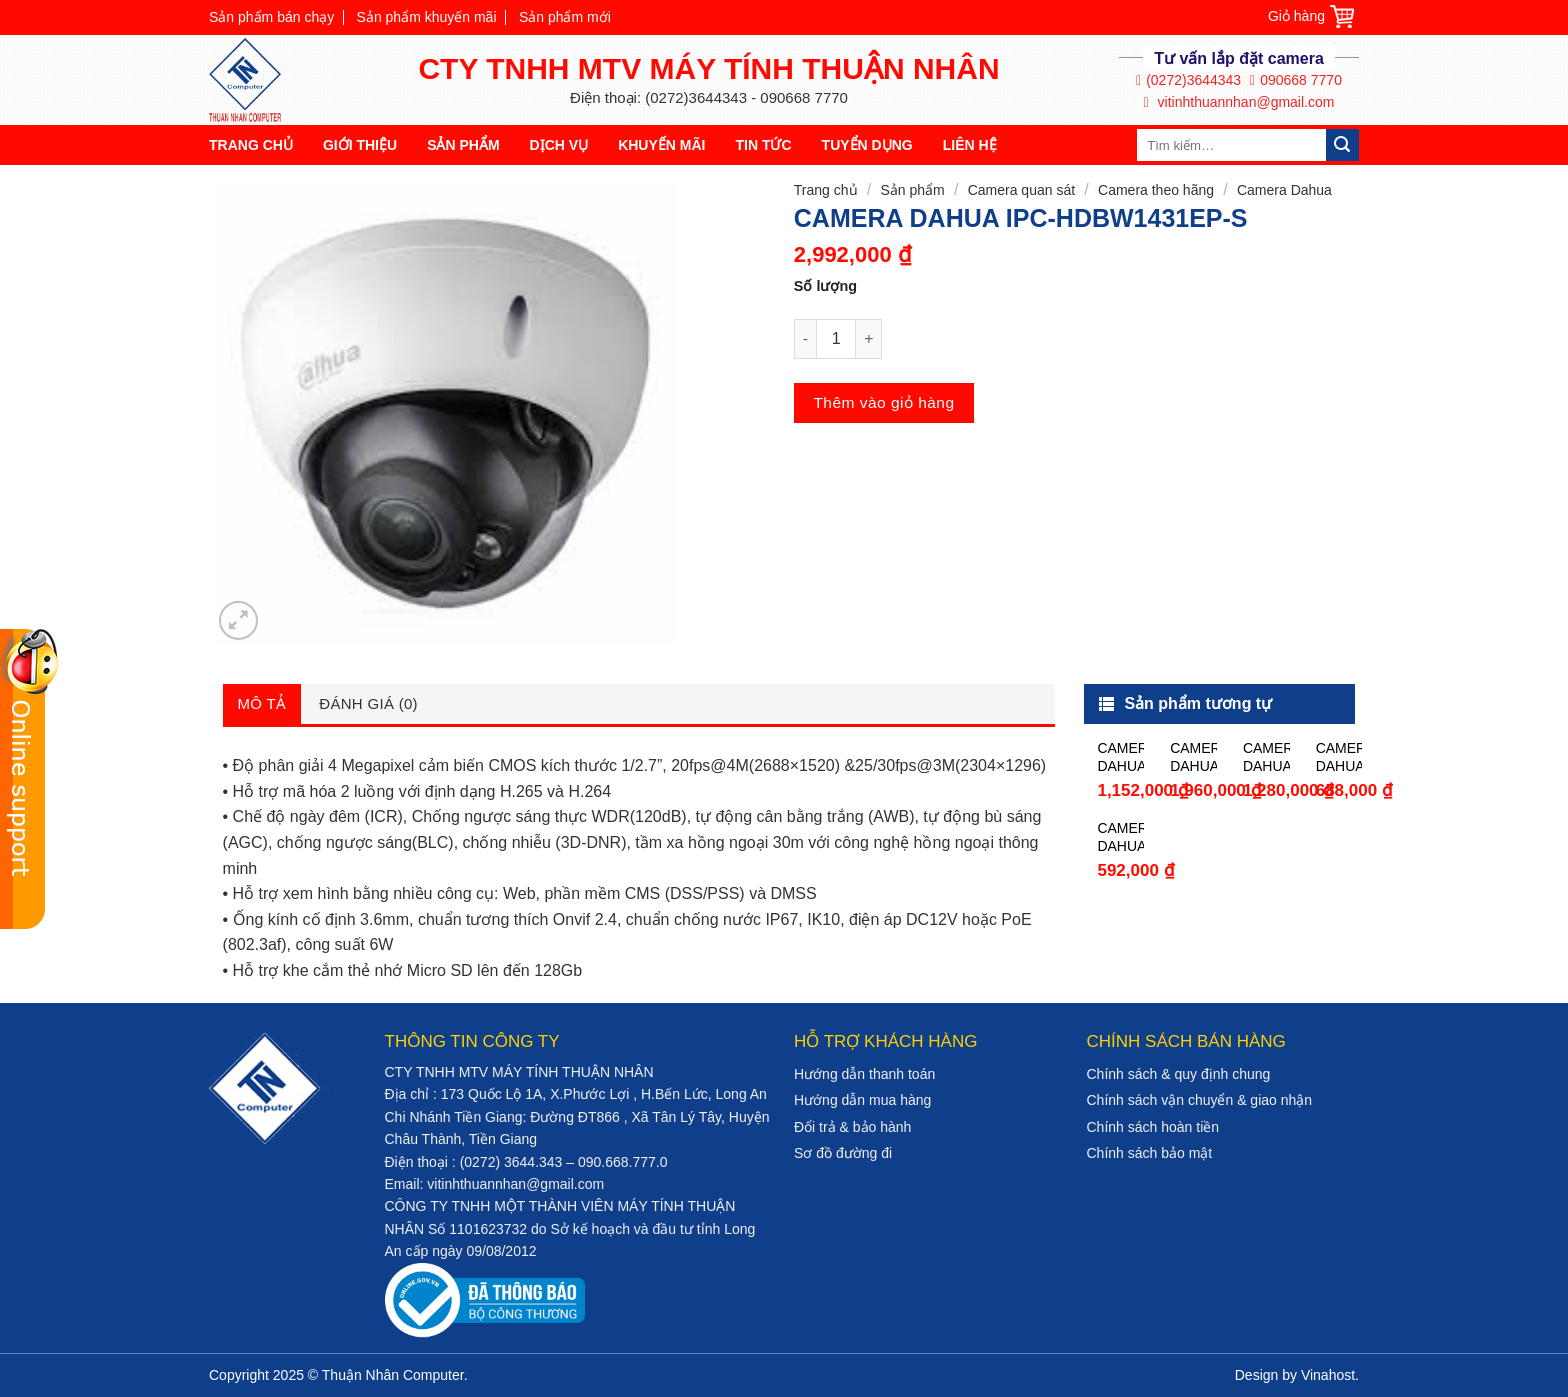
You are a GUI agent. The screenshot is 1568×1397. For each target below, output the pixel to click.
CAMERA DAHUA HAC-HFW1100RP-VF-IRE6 (1193, 757)
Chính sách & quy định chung (1179, 1074)
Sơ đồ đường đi (843, 1153)
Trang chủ (251, 145)
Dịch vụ (559, 145)
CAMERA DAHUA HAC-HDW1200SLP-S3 (1339, 757)
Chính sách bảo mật (1150, 1153)
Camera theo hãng (1156, 190)
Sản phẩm (463, 145)
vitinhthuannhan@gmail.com (1239, 102)
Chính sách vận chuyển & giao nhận (1200, 1100)
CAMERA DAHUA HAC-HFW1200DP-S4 (1266, 757)
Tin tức (763, 145)
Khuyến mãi (661, 145)
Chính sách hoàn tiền (1153, 1127)
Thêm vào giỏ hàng (883, 402)
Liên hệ (970, 145)
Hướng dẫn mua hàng (862, 1100)
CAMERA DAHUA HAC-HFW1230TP (1120, 757)
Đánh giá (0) (368, 703)
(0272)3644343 (1188, 80)
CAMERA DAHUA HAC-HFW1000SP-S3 (1120, 837)
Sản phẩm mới (565, 17)
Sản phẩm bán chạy (271, 17)
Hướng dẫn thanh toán (864, 1074)
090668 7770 (1296, 80)
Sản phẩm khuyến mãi (427, 17)
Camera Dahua (1284, 190)
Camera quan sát (1021, 190)
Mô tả (262, 703)
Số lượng (825, 286)
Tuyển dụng (867, 145)
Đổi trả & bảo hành (852, 1127)
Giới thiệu (360, 145)
